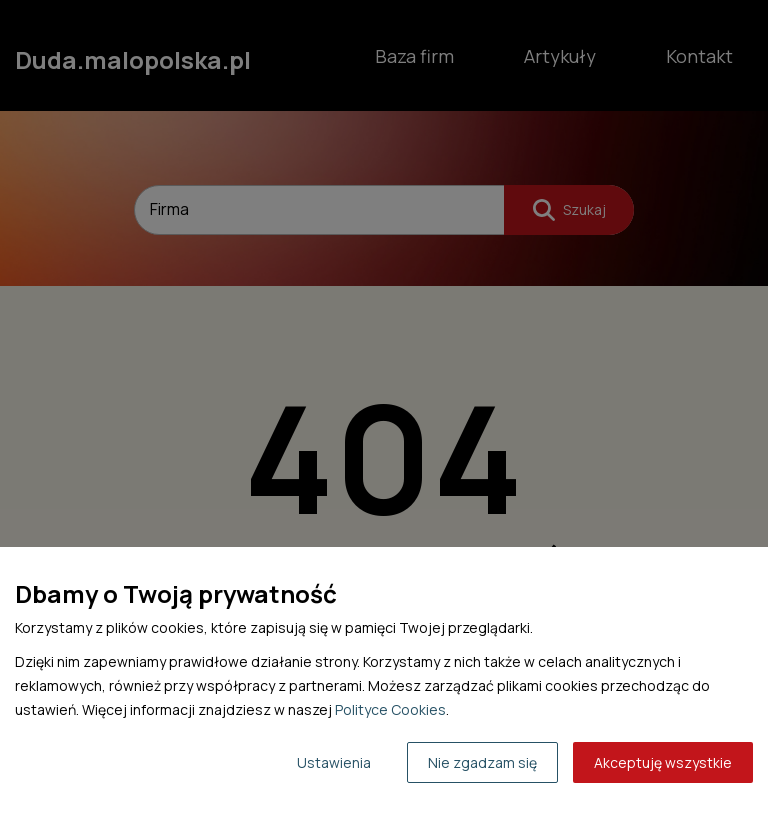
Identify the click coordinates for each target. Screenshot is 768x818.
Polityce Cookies (390, 709)
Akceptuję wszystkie (663, 762)
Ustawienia (334, 762)
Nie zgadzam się (482, 762)
